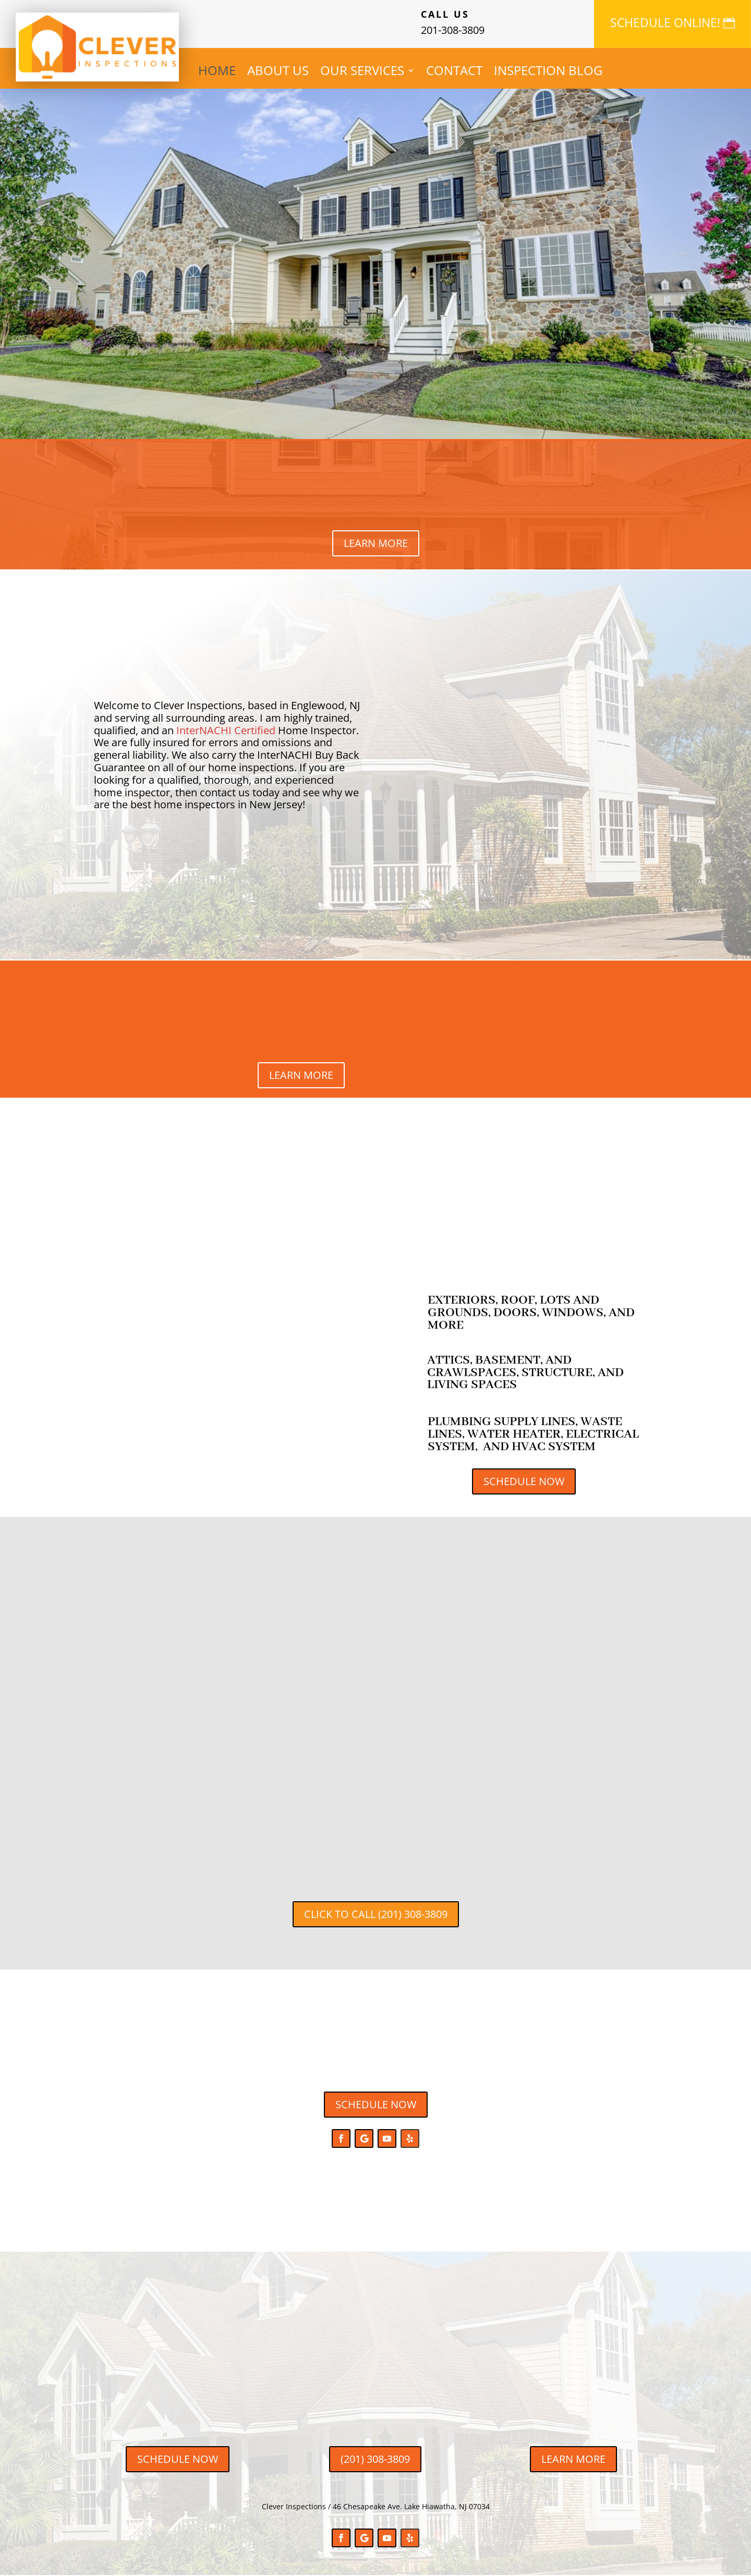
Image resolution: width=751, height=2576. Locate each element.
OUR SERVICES (362, 72)
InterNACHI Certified (225, 730)
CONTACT (454, 72)
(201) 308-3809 (375, 2459)
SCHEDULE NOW (523, 1481)
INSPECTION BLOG (548, 72)
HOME (217, 72)
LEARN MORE (376, 543)
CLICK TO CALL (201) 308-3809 (375, 1914)
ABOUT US (278, 72)
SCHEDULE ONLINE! (665, 22)
